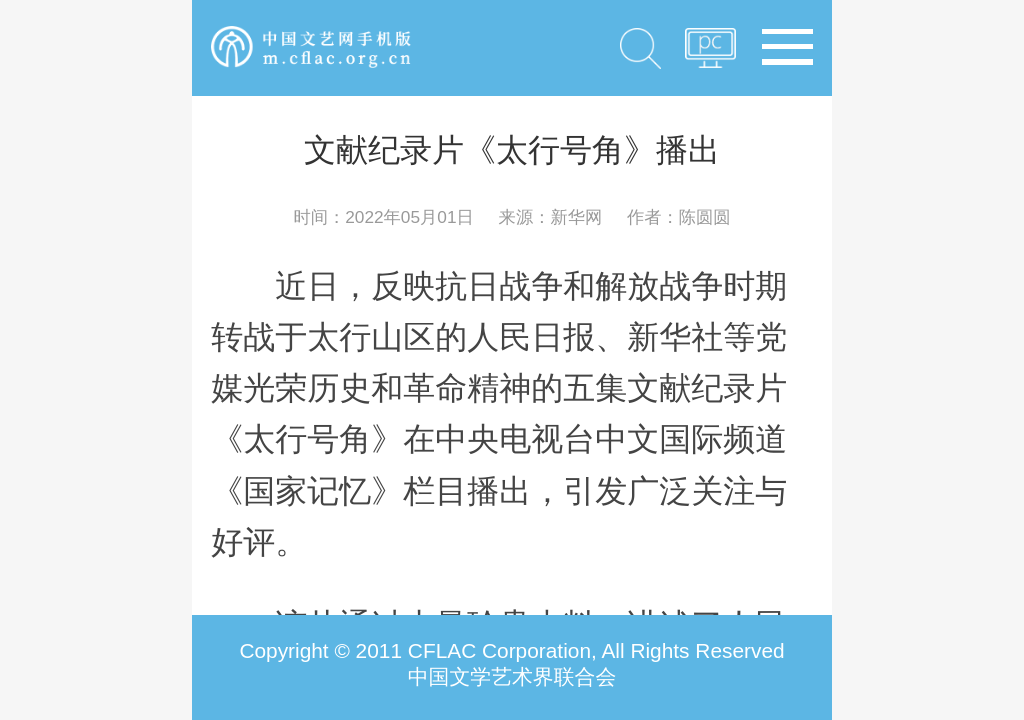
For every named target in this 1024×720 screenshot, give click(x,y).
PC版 (710, 54)
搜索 (641, 48)
